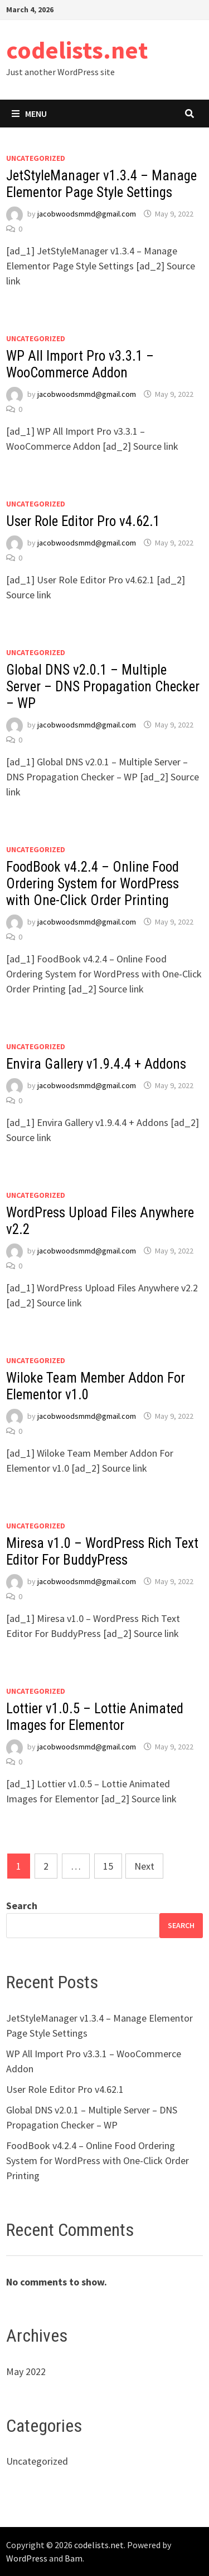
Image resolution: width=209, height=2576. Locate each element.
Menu (29, 113)
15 (108, 1866)
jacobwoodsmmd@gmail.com (86, 214)
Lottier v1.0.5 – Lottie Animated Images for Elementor (94, 1716)
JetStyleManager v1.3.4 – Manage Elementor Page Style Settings (101, 184)
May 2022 (26, 2371)
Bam (73, 2558)
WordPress (26, 2558)
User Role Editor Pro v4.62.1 (83, 521)
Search (21, 1905)
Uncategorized (35, 158)
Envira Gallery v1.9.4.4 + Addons (96, 1064)
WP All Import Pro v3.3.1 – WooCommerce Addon (80, 364)
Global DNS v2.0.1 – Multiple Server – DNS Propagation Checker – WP (103, 686)
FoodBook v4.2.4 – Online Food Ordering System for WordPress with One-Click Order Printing (92, 883)
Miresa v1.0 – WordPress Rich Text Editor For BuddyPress (102, 1551)
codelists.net (77, 50)
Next (144, 1866)
